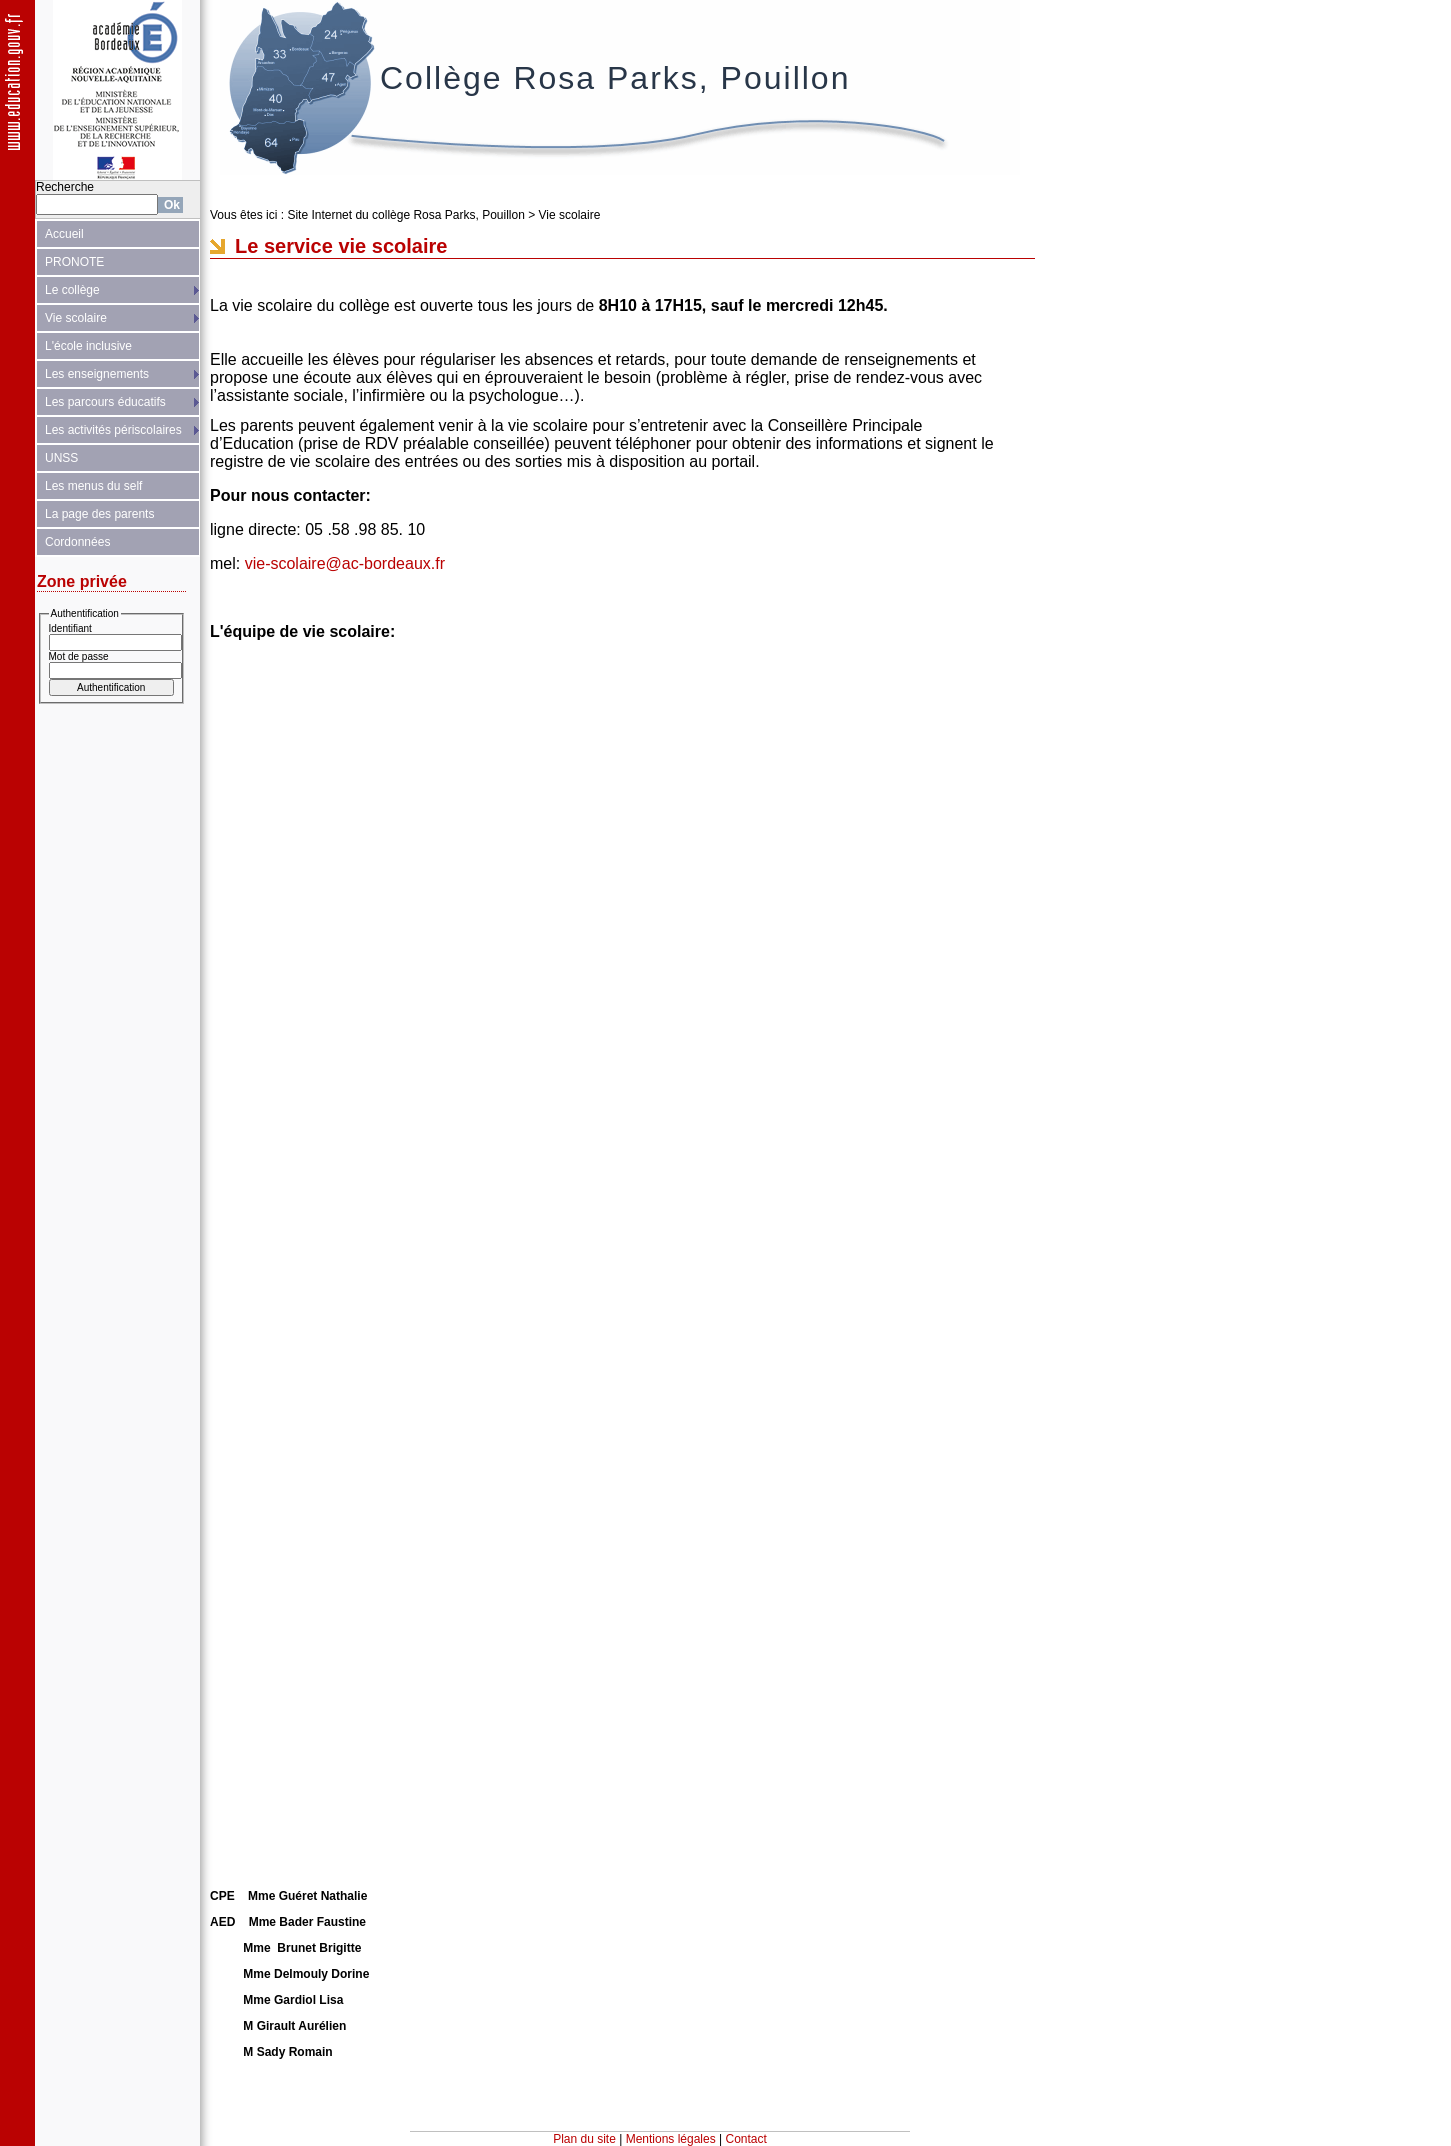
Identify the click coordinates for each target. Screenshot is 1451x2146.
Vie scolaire (76, 318)
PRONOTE (74, 262)
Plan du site (584, 2139)
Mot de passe (79, 656)
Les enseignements (97, 374)
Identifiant (70, 628)
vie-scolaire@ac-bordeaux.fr (345, 563)
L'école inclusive (88, 346)
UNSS (61, 458)
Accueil (64, 234)
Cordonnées (77, 542)
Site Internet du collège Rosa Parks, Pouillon (405, 215)
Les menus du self (93, 486)
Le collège (72, 290)
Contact (746, 2139)
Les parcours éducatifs (105, 402)
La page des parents (99, 514)
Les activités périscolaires (113, 430)
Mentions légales (671, 2139)
